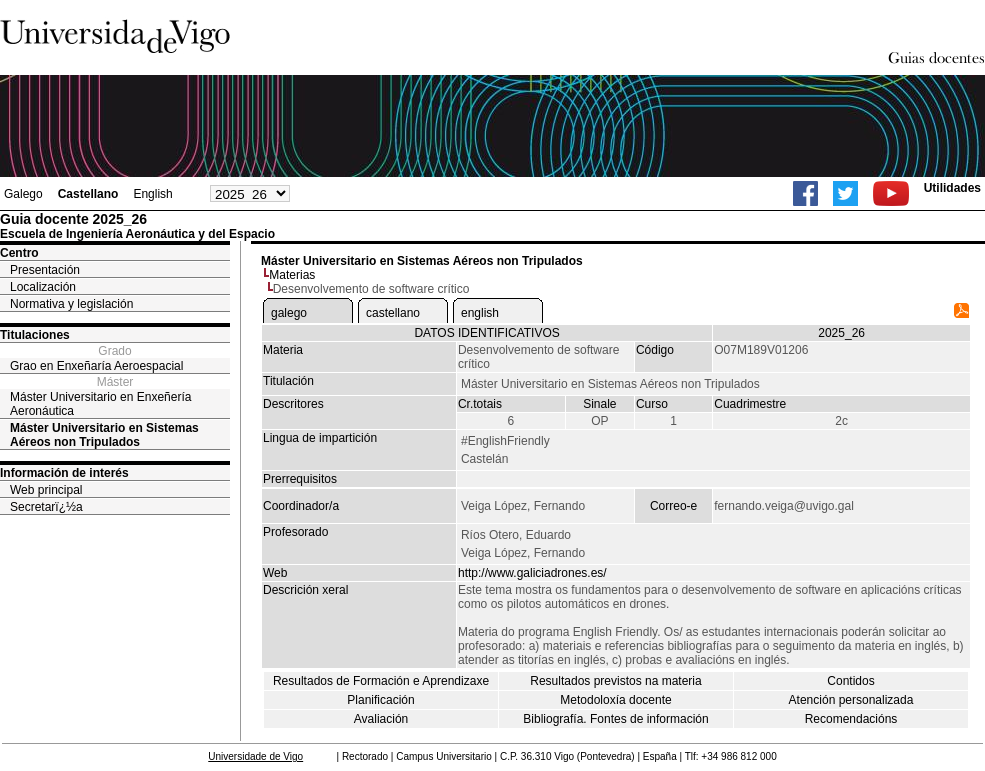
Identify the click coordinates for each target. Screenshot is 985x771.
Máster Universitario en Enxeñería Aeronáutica (100, 404)
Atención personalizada (851, 700)
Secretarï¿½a (46, 507)
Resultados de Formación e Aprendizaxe (381, 681)
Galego (23, 194)
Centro (19, 253)
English (152, 194)
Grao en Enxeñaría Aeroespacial (96, 366)
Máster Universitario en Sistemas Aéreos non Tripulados (104, 435)
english (480, 313)
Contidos (850, 681)
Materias (292, 275)
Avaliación (381, 719)
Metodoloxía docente (615, 700)
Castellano (88, 194)
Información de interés (64, 473)
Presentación (45, 270)
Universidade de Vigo (255, 756)
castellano (393, 313)
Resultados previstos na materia (615, 681)
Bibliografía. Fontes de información (615, 719)
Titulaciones (35, 335)
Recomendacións (851, 719)
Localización (43, 287)
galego (289, 313)
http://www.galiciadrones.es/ (532, 573)
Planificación (380, 700)
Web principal (46, 490)
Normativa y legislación (71, 304)
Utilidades (952, 188)
